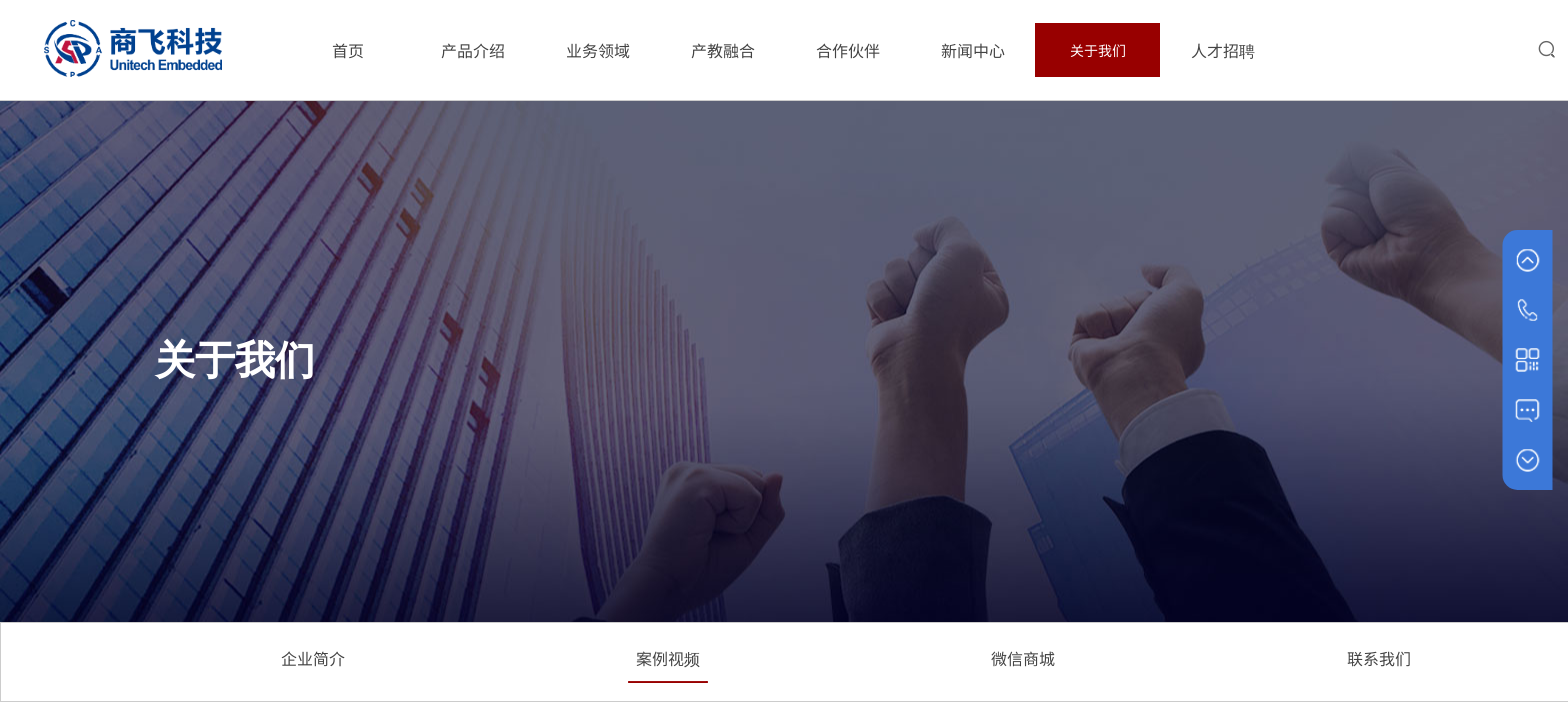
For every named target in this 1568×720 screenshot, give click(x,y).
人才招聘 (1223, 50)
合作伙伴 (848, 50)
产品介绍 (473, 50)
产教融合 (723, 50)
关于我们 (1098, 50)
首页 (348, 50)
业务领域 (598, 50)
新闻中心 (973, 50)
